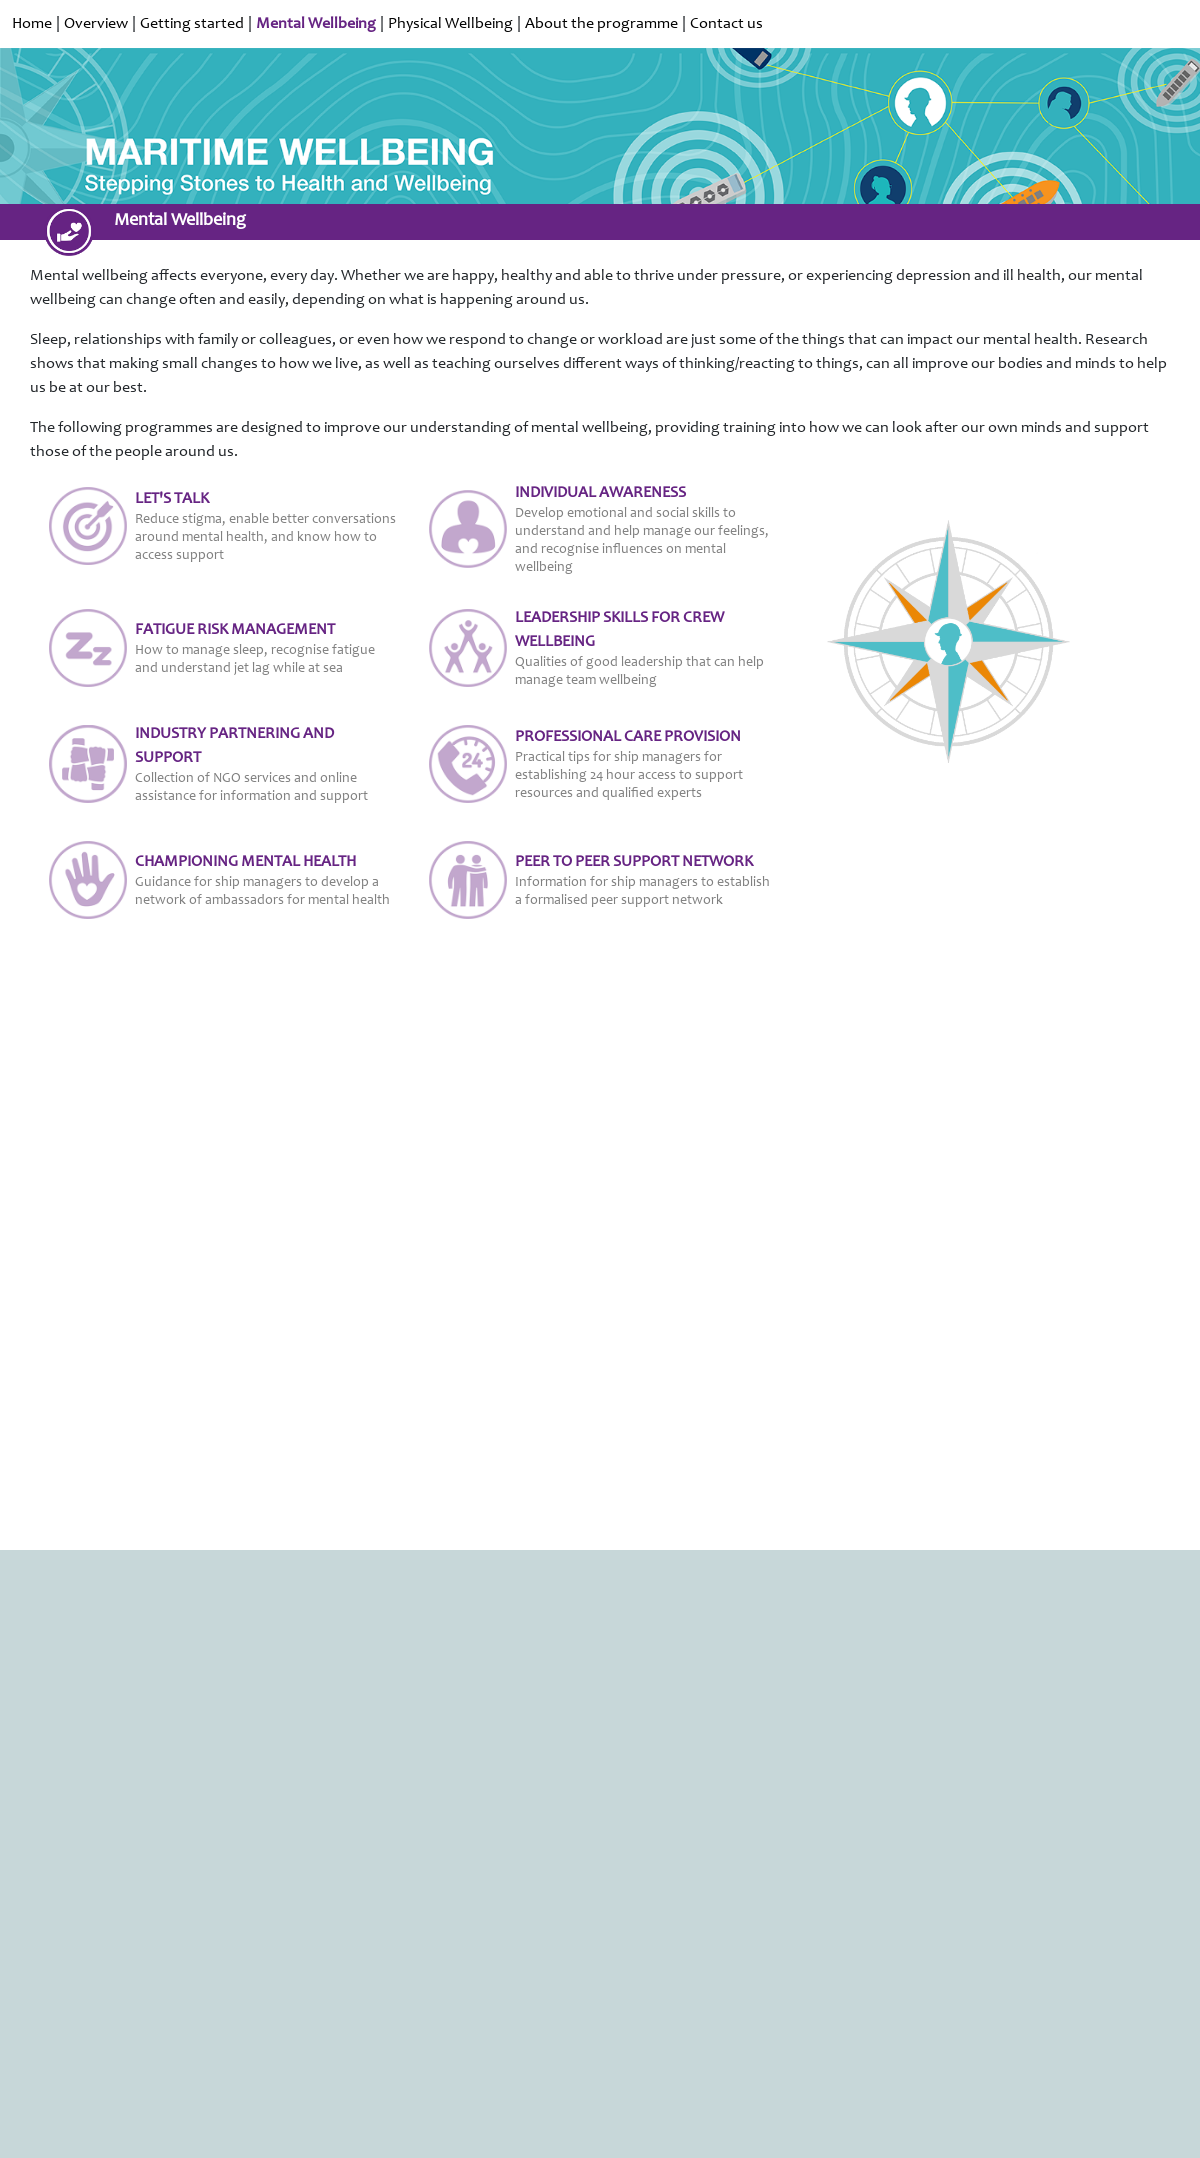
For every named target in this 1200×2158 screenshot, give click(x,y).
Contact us (726, 24)
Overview (96, 24)
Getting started (192, 24)
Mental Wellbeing (316, 24)
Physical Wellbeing (450, 24)
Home (32, 24)
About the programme (601, 24)
